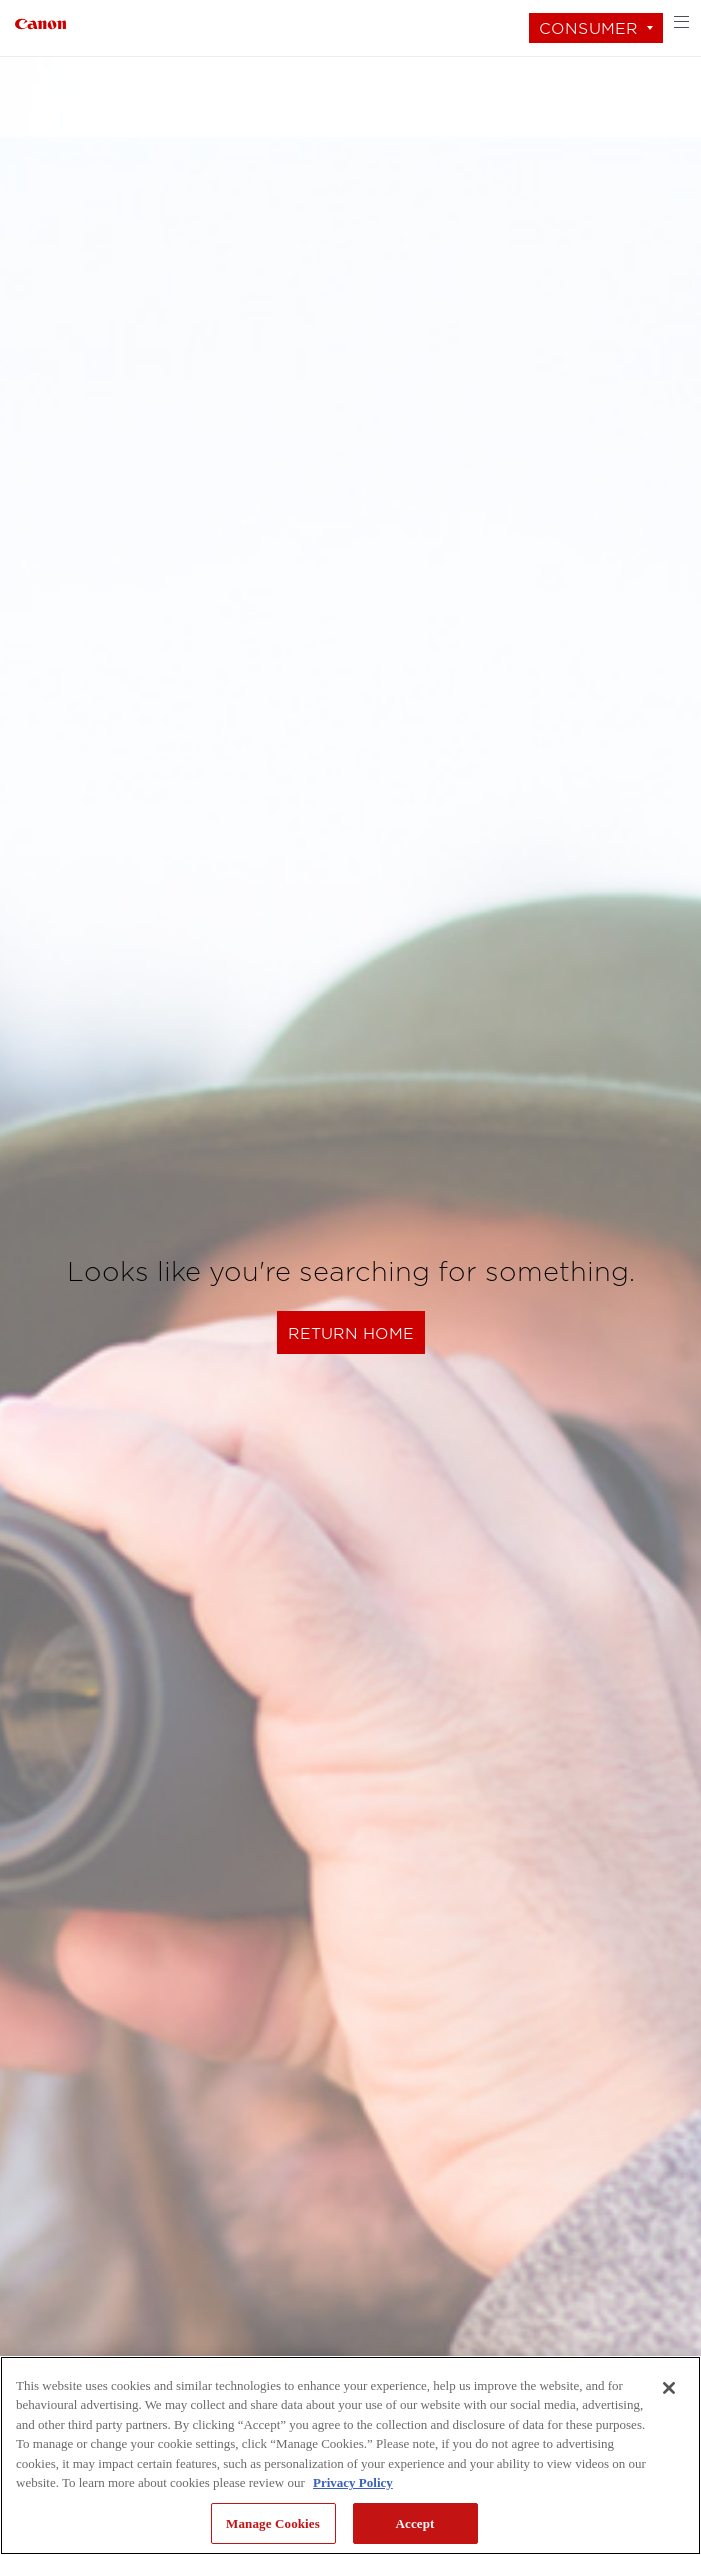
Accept (414, 2523)
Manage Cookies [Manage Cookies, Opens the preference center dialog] (273, 2523)
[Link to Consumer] (40, 21)
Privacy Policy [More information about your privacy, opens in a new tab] (353, 2482)
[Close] (669, 2388)
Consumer (588, 28)
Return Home (351, 1333)
